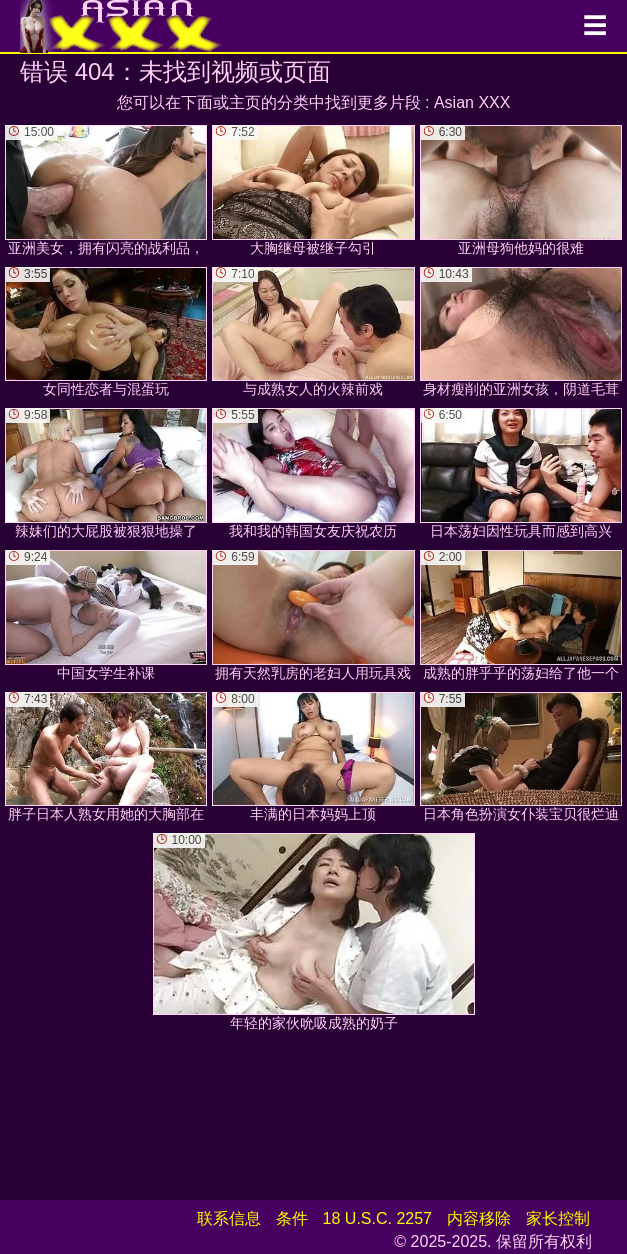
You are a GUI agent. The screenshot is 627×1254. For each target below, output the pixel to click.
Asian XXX (472, 102)
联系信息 (229, 1218)
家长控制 (558, 1218)
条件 (292, 1218)
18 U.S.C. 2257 (377, 1218)
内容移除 (479, 1218)
